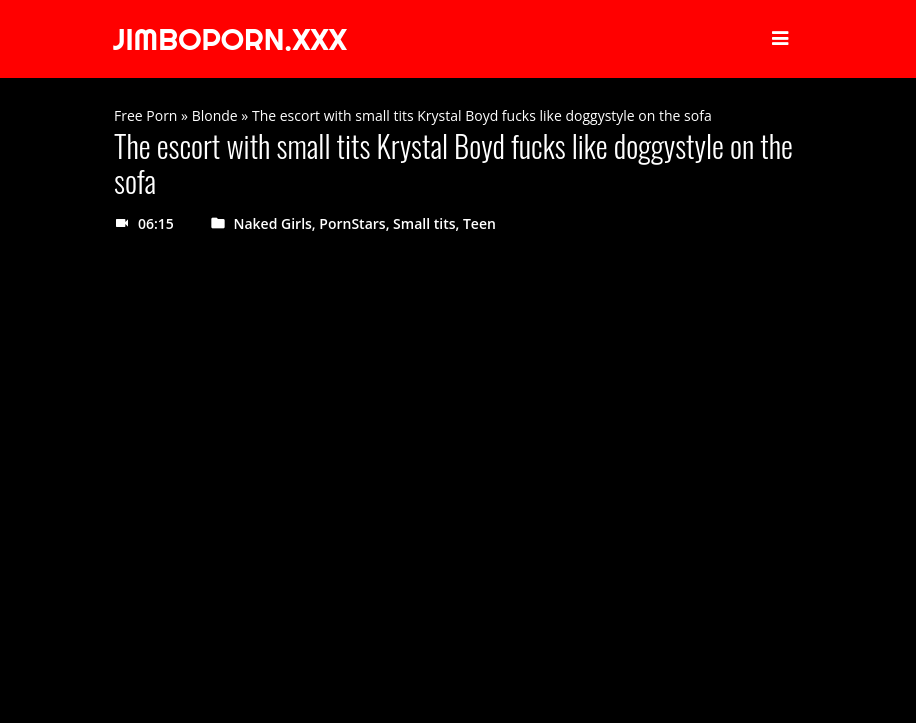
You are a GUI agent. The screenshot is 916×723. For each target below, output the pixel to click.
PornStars (352, 223)
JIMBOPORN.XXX (230, 39)
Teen (479, 223)
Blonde (215, 115)
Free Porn (145, 115)
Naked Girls (273, 223)
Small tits (424, 223)
